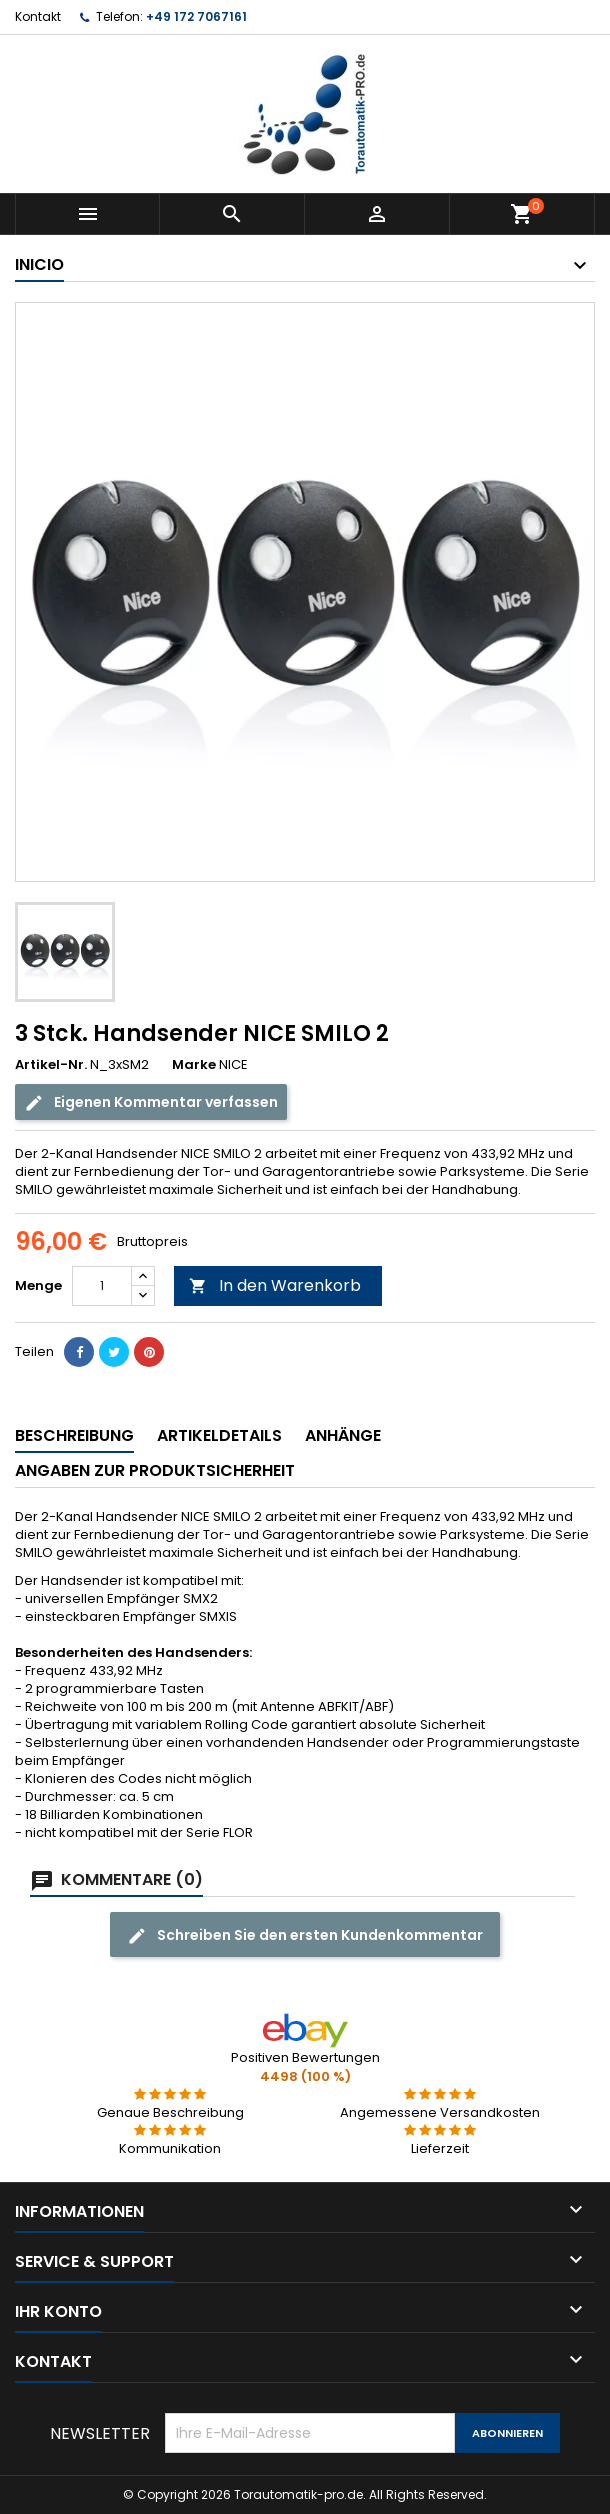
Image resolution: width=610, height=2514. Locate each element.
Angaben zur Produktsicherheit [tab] (155, 1470)
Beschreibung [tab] (74, 1435)
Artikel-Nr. (51, 1065)
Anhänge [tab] (343, 1435)
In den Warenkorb (275, 1285)
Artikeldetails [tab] (219, 1435)
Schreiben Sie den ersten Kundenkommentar (305, 1935)
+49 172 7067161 (196, 16)
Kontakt (38, 16)
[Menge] (102, 1286)
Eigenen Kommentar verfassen (151, 1102)
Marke (194, 1065)
